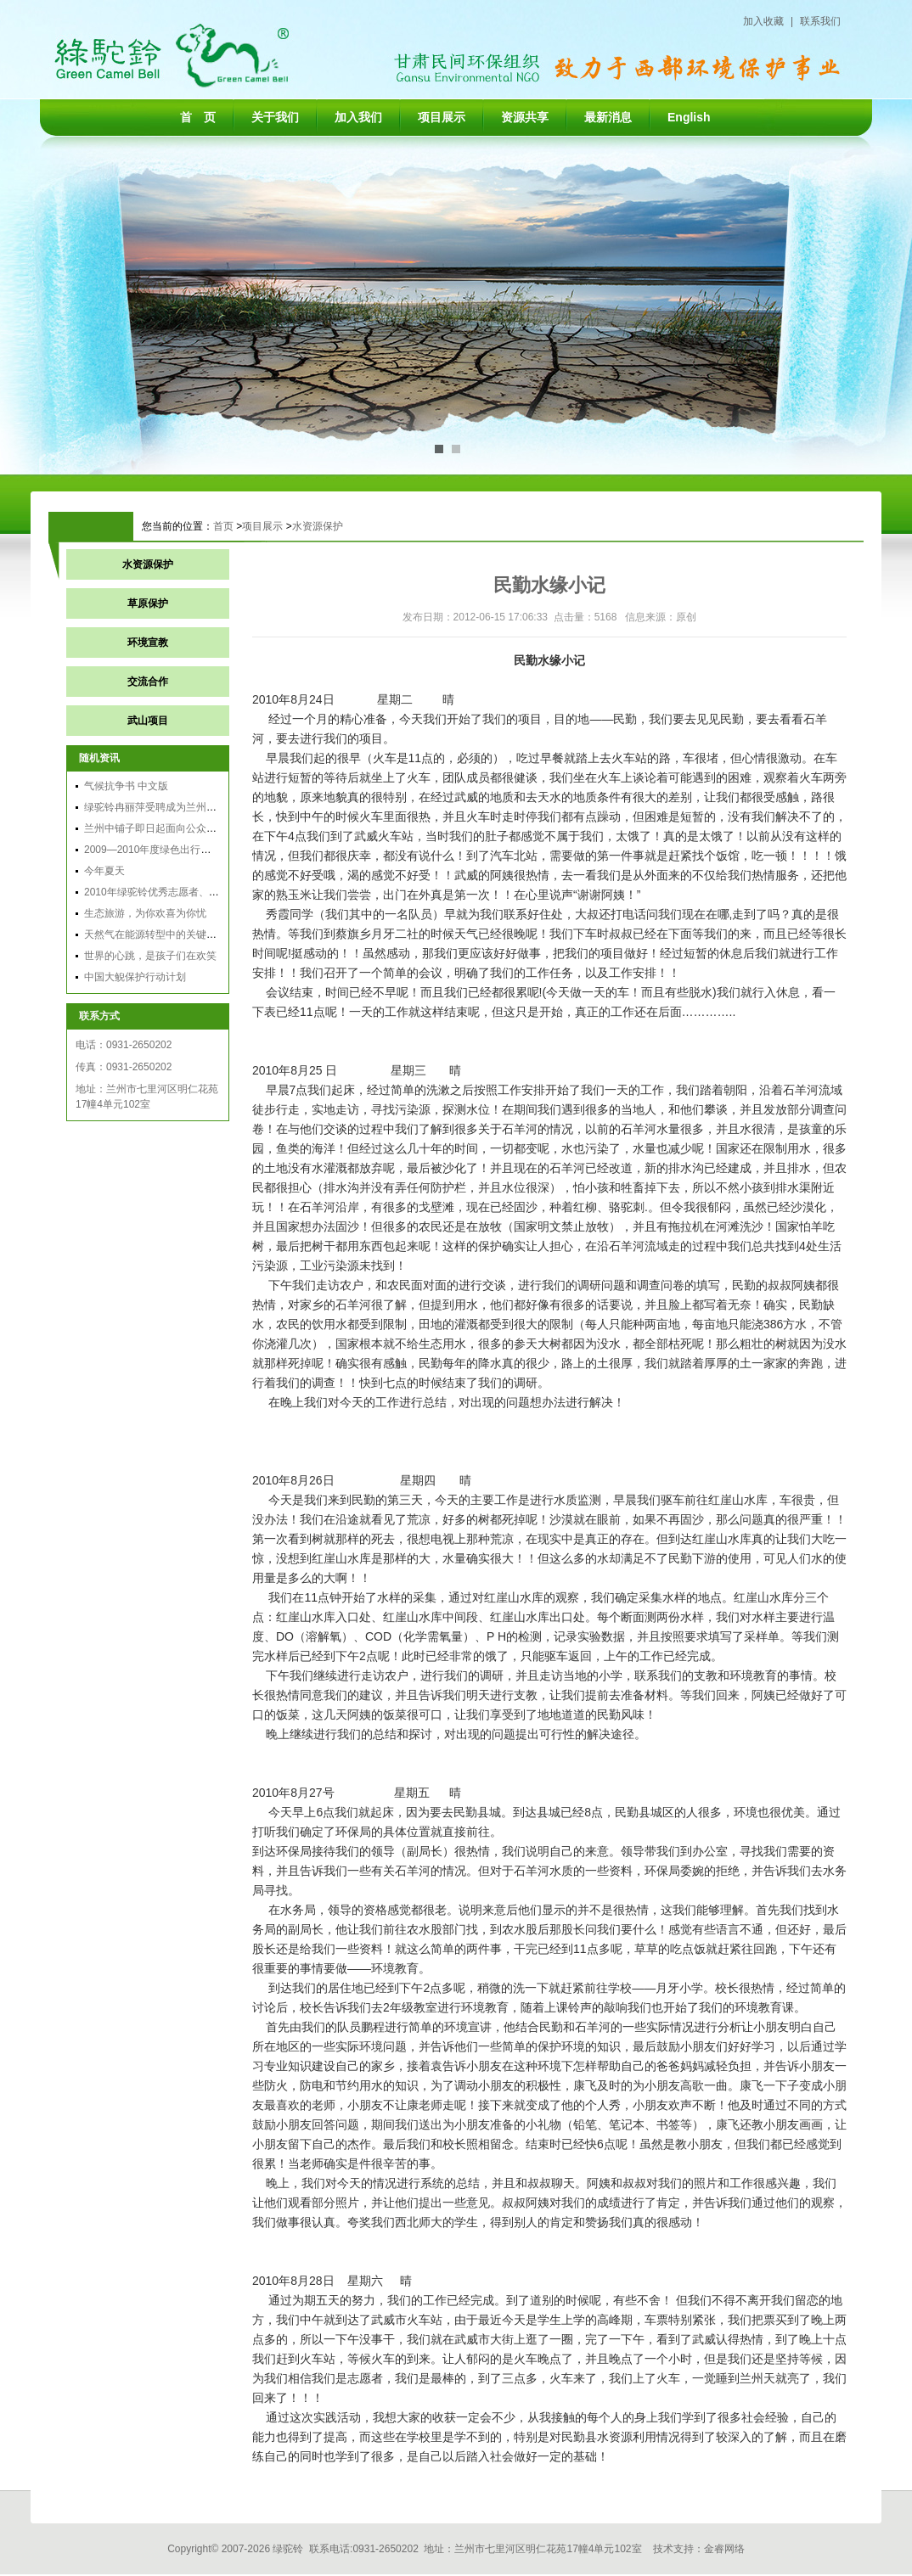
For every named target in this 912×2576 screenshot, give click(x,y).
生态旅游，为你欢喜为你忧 (145, 913)
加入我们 (358, 117)
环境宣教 (147, 642)
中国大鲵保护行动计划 (135, 977)
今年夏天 (104, 871)
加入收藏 (763, 21)
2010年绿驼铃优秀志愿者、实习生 (161, 892)
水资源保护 (317, 526)
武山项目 (147, 721)
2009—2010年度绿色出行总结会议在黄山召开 (188, 850)
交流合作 (147, 681)
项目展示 (441, 117)
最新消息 (608, 117)
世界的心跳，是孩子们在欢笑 (150, 956)
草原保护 (147, 603)
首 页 (198, 117)
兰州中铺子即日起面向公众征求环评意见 (175, 828)
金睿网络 (724, 2549)
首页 (223, 526)
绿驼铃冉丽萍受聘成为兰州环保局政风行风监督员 (196, 807)
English (689, 117)
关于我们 (275, 117)
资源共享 (525, 117)
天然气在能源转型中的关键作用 (155, 934)
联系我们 (820, 21)
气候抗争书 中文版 (126, 786)
